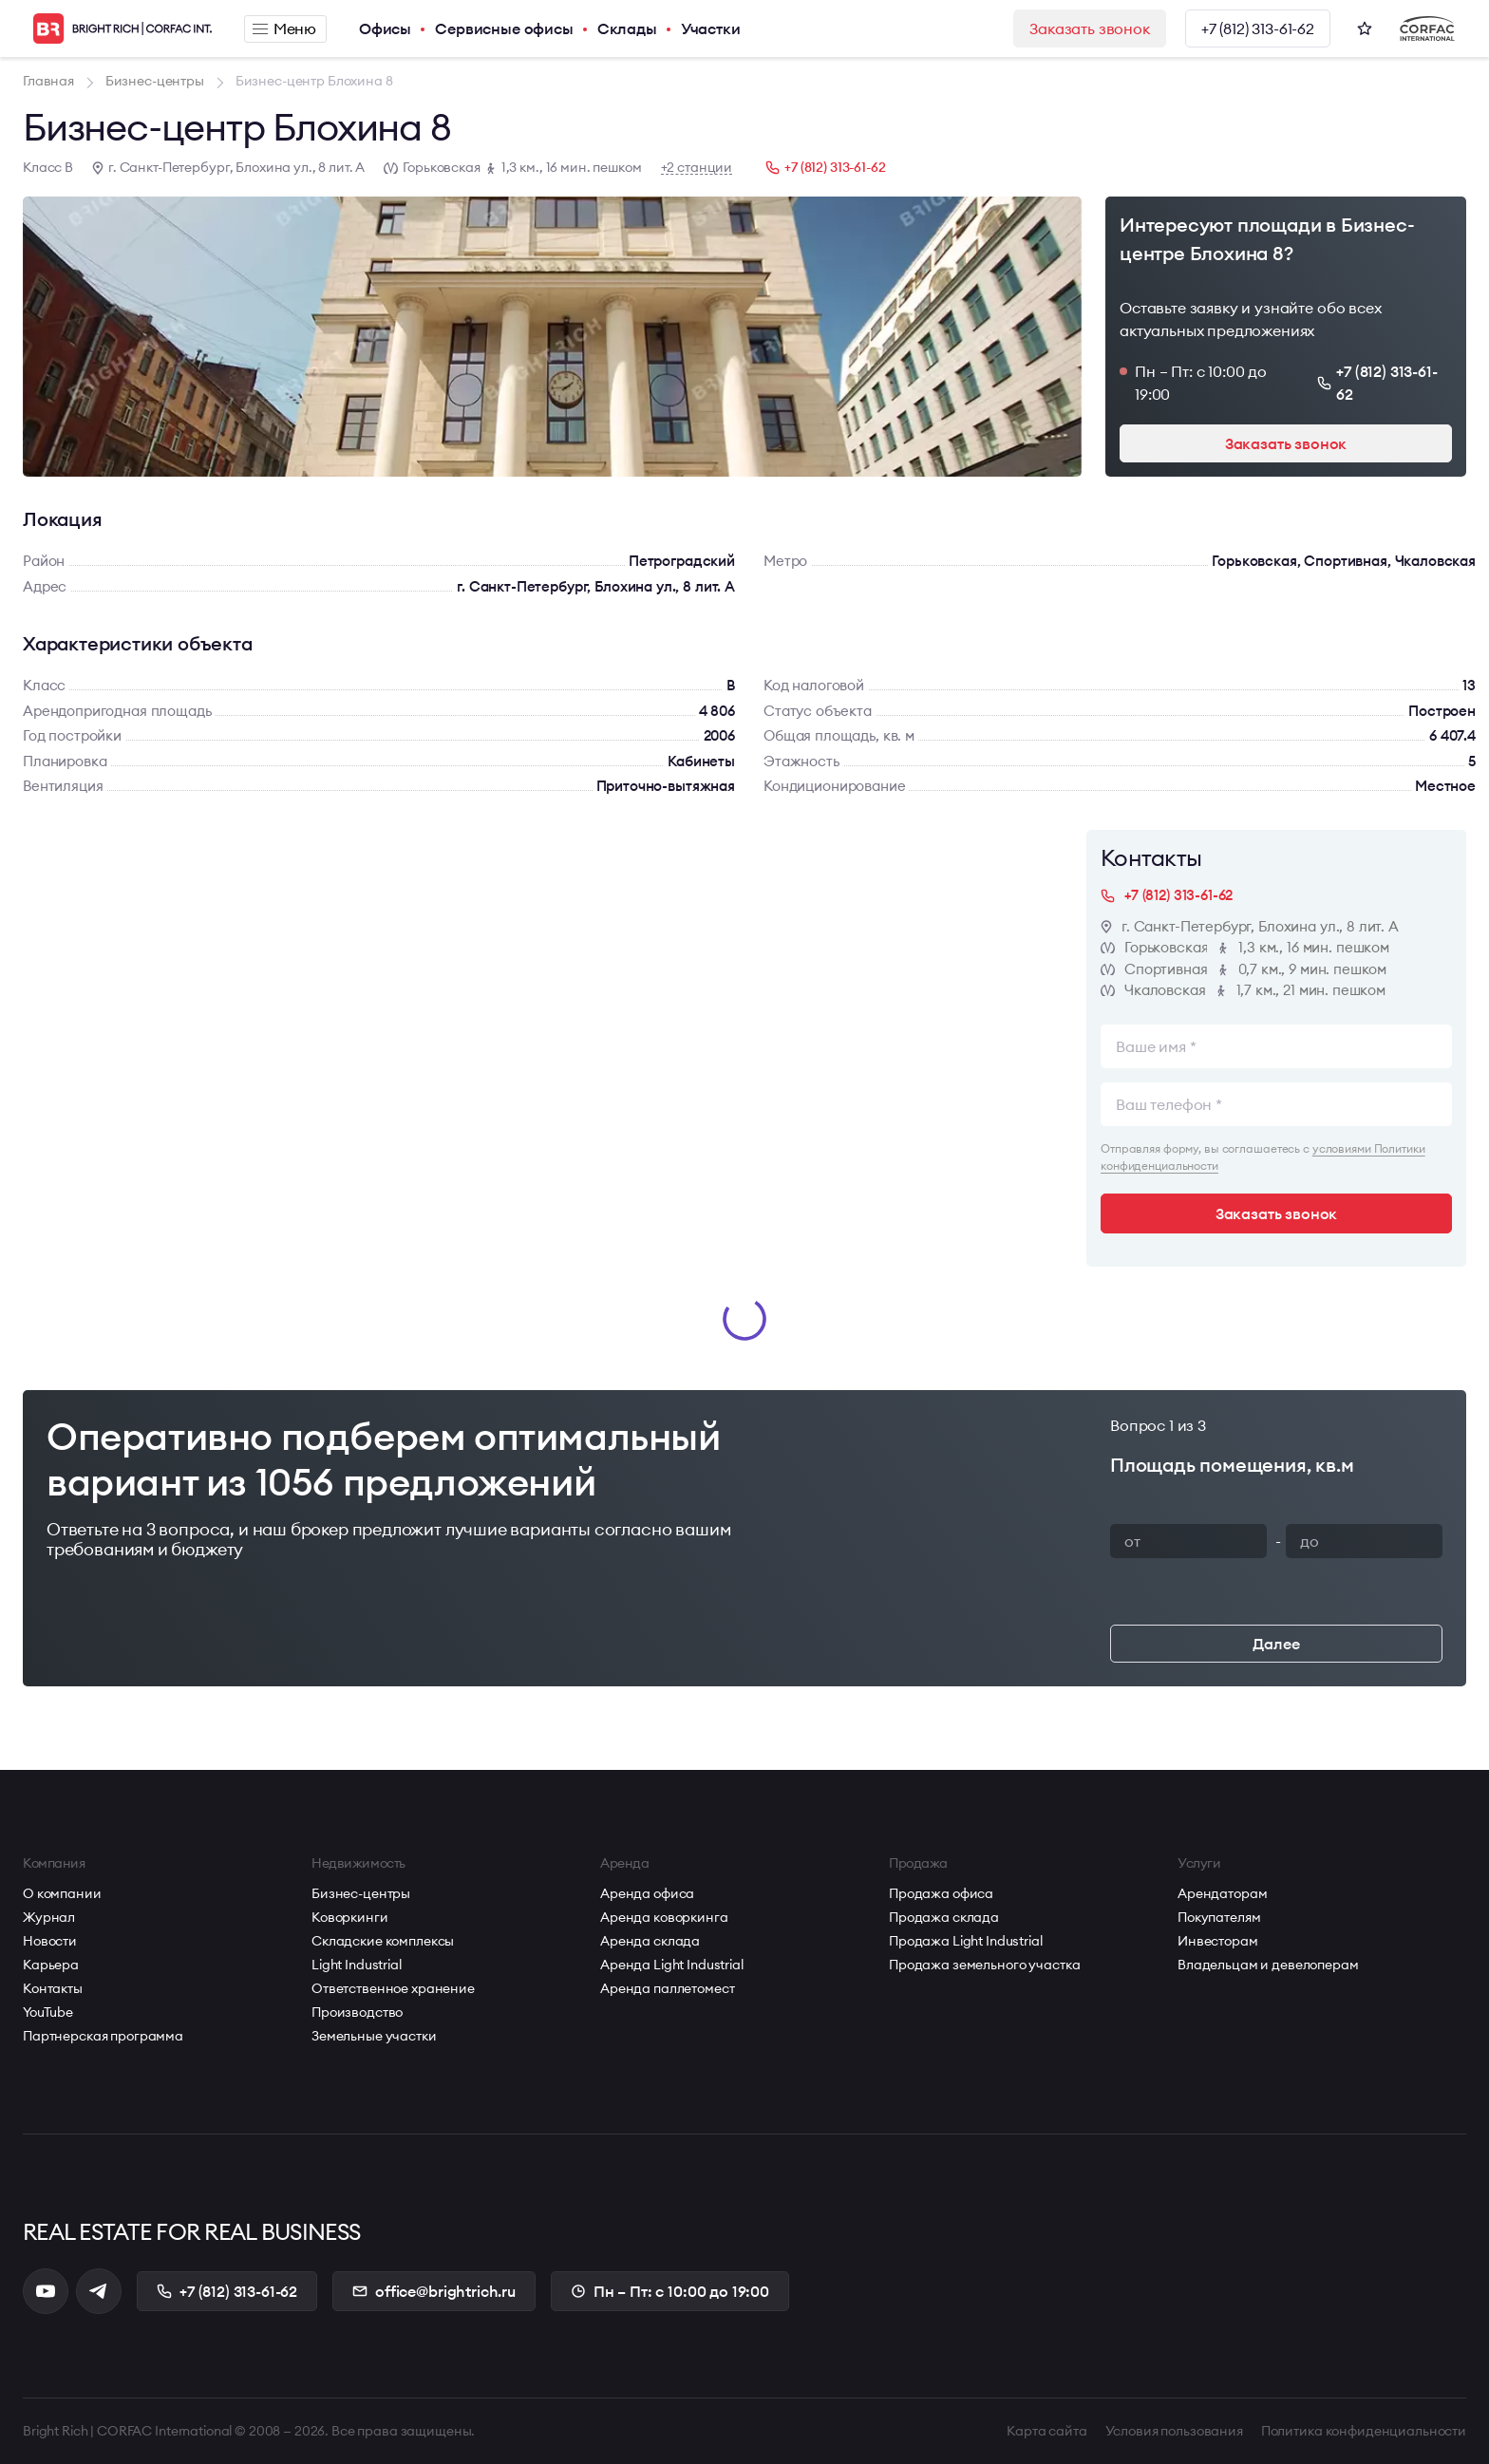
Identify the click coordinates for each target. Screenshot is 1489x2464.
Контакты (53, 1988)
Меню (284, 28)
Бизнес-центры (360, 1893)
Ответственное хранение (393, 1988)
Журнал (49, 1917)
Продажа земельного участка (984, 1964)
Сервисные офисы (504, 28)
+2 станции (697, 167)
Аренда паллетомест (667, 1988)
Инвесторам (1218, 1940)
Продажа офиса (941, 1893)
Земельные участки (374, 2035)
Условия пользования (1174, 2430)
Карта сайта (1046, 2430)
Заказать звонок (1089, 28)
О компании (62, 1893)
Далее (1276, 1643)
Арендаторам (1222, 1893)
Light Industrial (356, 1964)
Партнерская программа (103, 2035)
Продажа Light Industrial (966, 1940)
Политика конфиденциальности (1363, 2430)
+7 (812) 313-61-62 (1257, 28)
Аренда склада (650, 1940)
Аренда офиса (647, 1893)
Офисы (385, 28)
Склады (627, 28)
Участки (711, 28)
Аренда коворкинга (664, 1917)
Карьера (51, 1964)
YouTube (48, 2012)
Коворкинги (349, 1917)
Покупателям (1219, 1917)
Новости (50, 1940)
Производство (357, 2012)
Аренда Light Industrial (672, 1964)
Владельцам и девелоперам (1268, 1964)
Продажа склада (944, 1917)
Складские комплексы (382, 1940)
